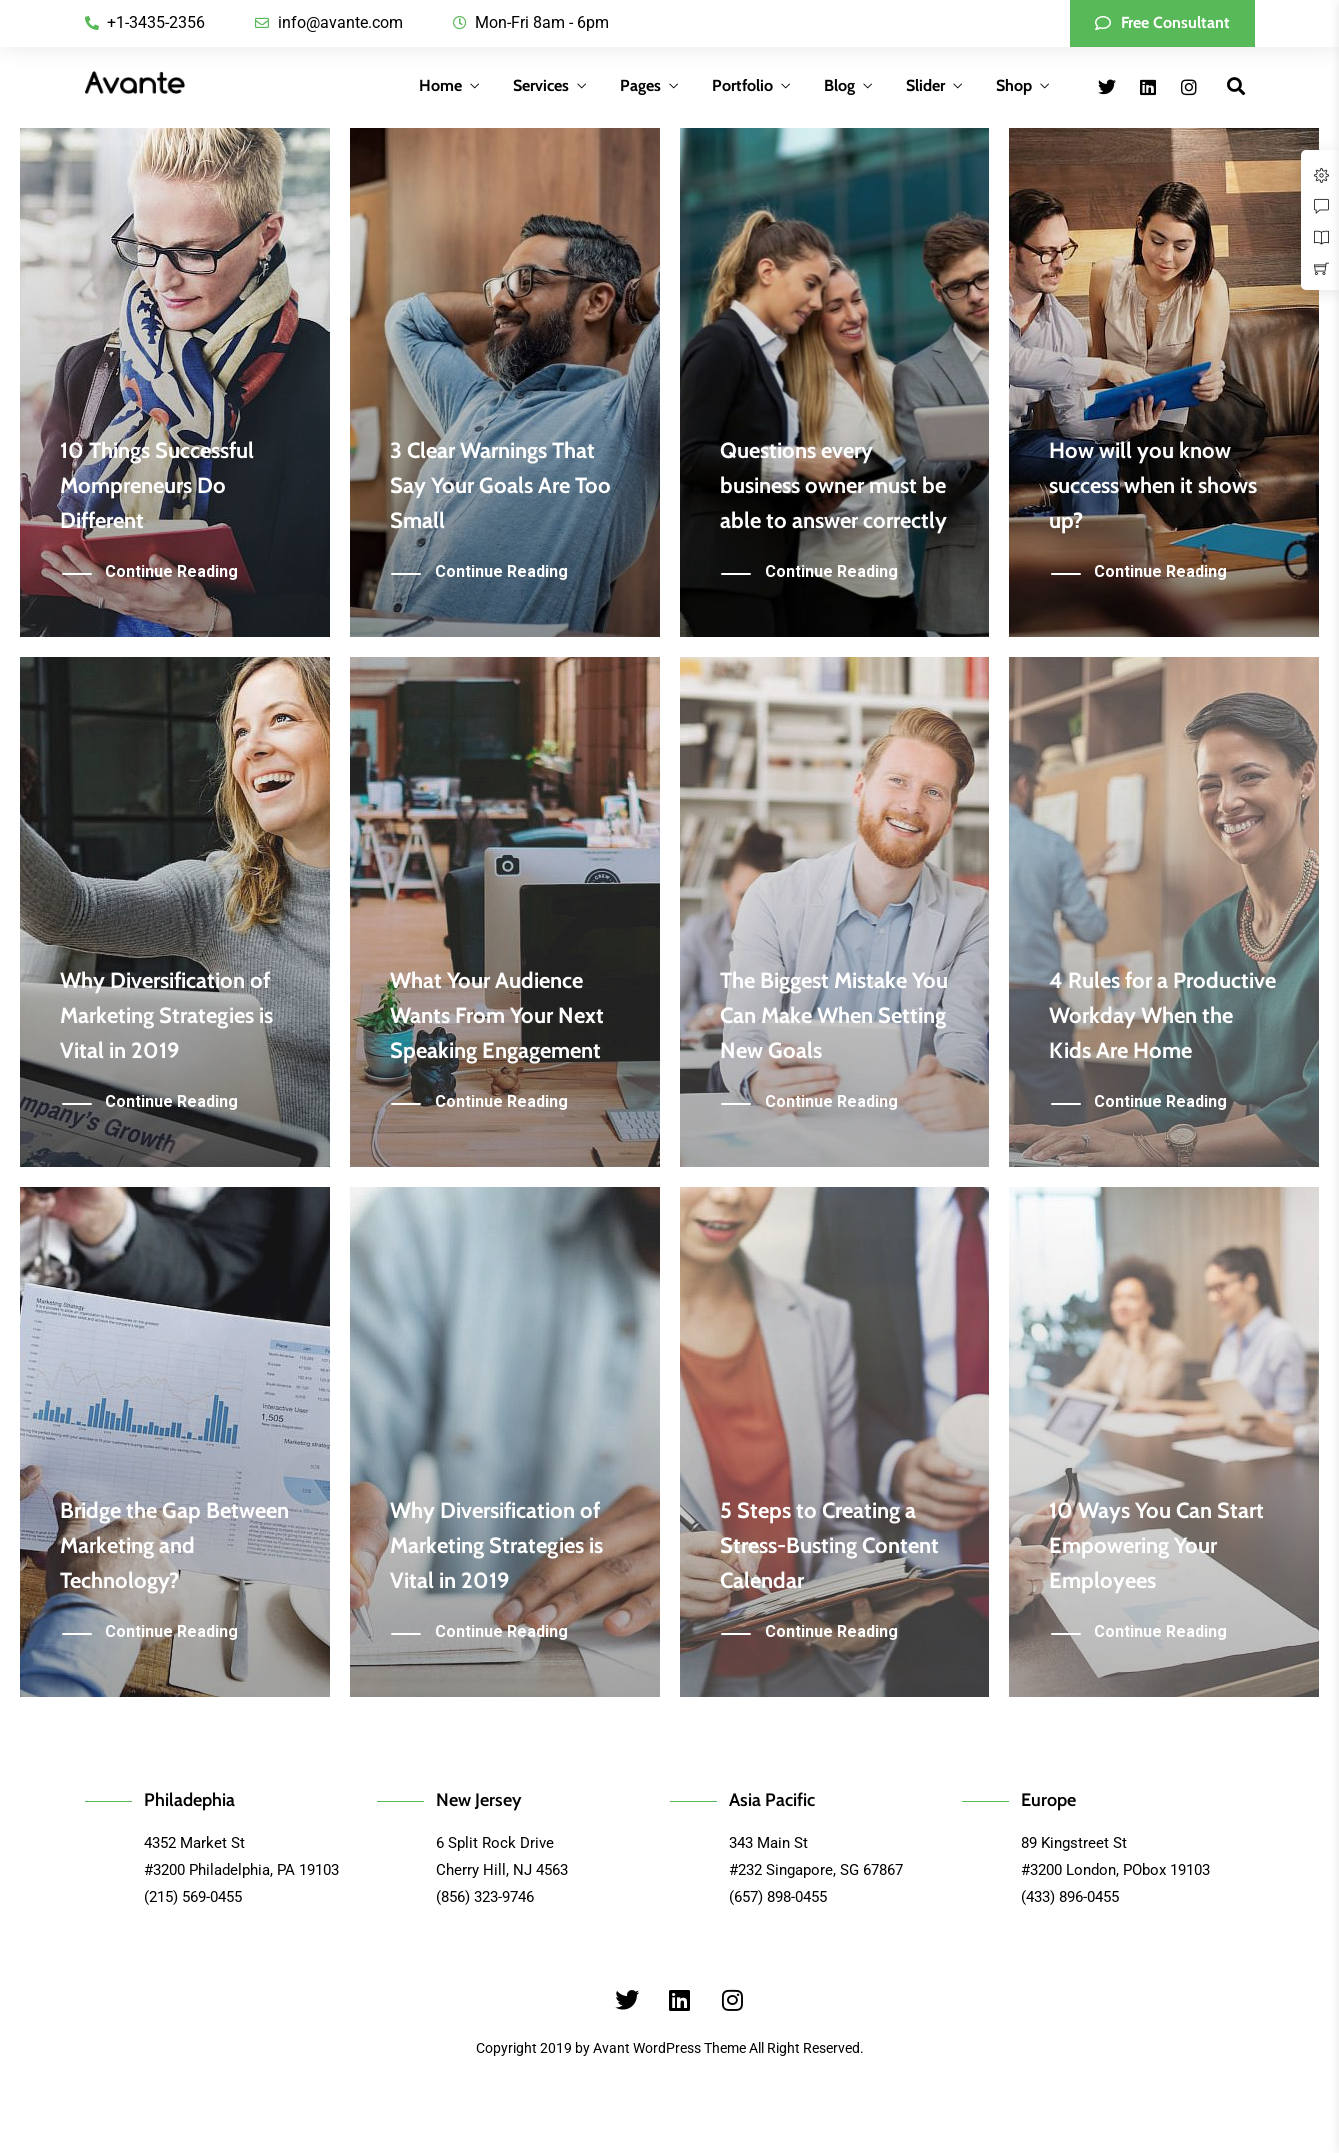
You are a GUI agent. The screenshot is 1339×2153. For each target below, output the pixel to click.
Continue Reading (171, 572)
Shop (1014, 85)
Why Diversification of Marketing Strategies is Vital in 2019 (166, 1015)
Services (541, 85)
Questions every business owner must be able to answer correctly (833, 485)
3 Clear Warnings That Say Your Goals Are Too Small (500, 485)
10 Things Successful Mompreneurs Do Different (157, 485)
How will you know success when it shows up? (1153, 485)
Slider (925, 85)
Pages (640, 85)
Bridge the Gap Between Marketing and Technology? (174, 1545)
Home (440, 85)
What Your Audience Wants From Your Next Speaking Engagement (497, 1015)
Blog (839, 85)
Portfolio (742, 85)
